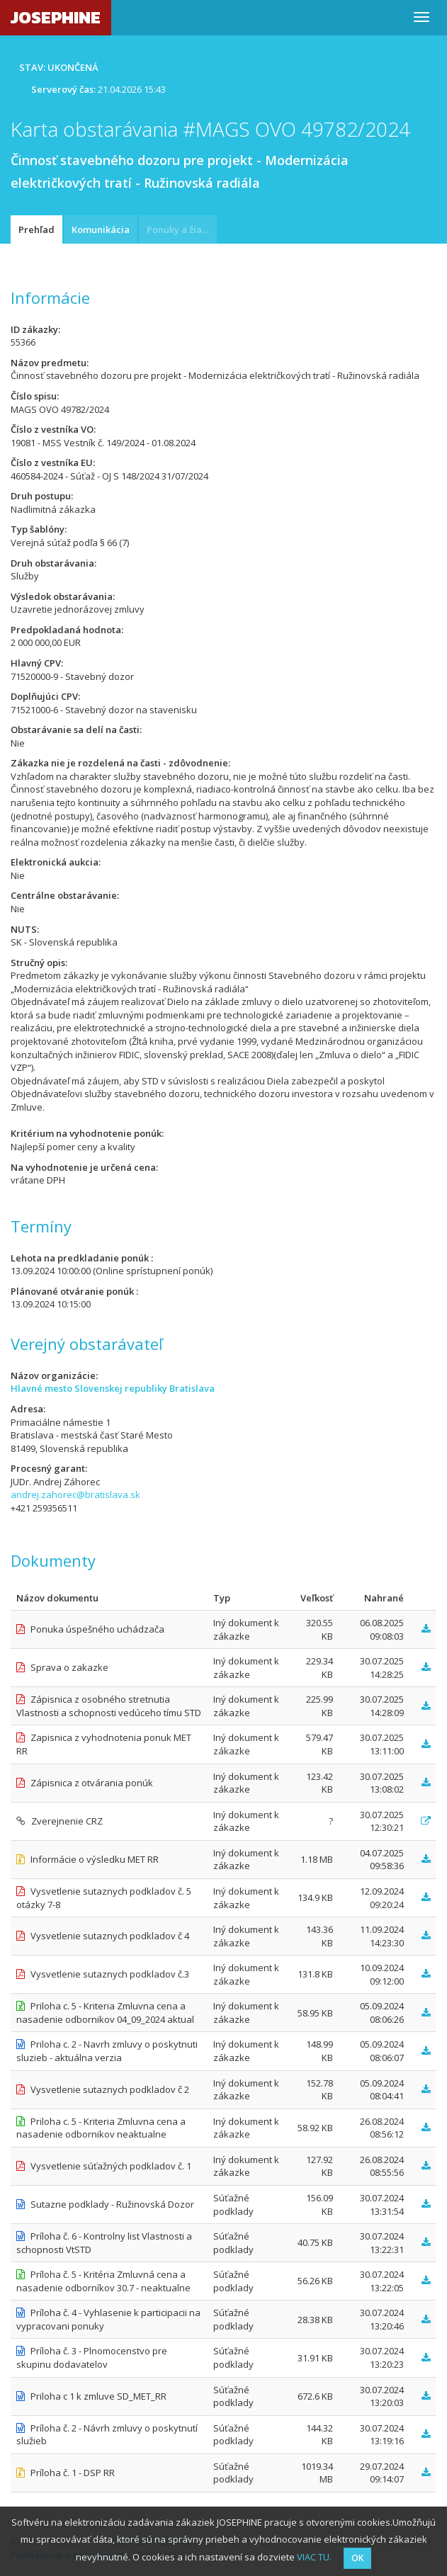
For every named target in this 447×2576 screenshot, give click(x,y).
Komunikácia (101, 229)
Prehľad (36, 229)
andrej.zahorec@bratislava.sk (75, 1494)
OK (357, 2558)
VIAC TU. (314, 2557)
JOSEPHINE (56, 17)
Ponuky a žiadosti (182, 229)
